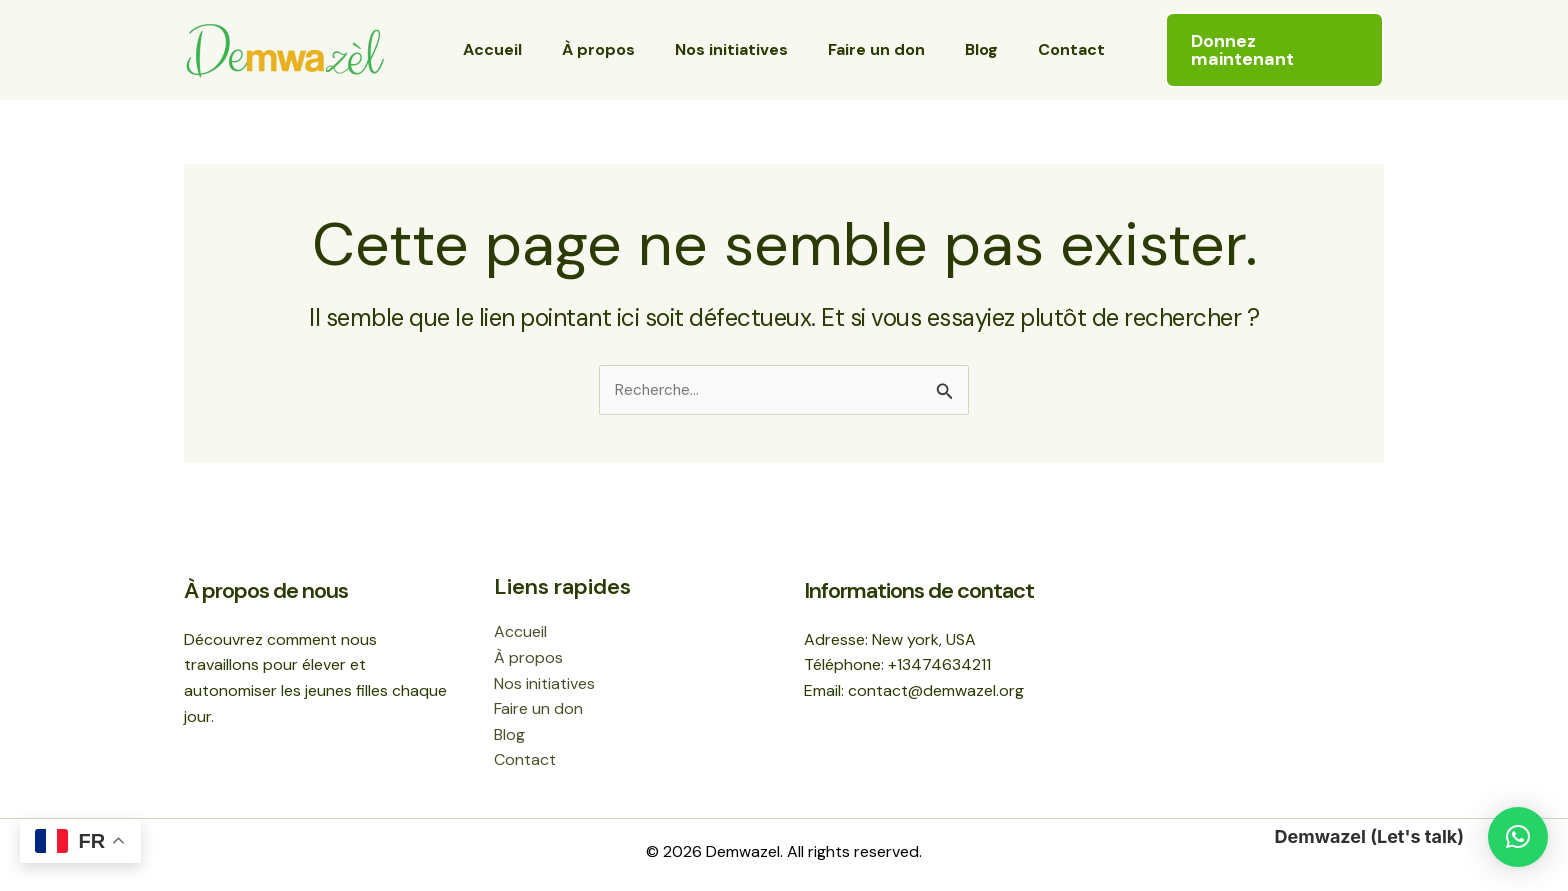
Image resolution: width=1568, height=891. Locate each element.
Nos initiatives (735, 49)
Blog (969, 49)
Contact (1051, 49)
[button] (1272, 50)
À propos (610, 49)
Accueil (512, 49)
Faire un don (872, 49)
